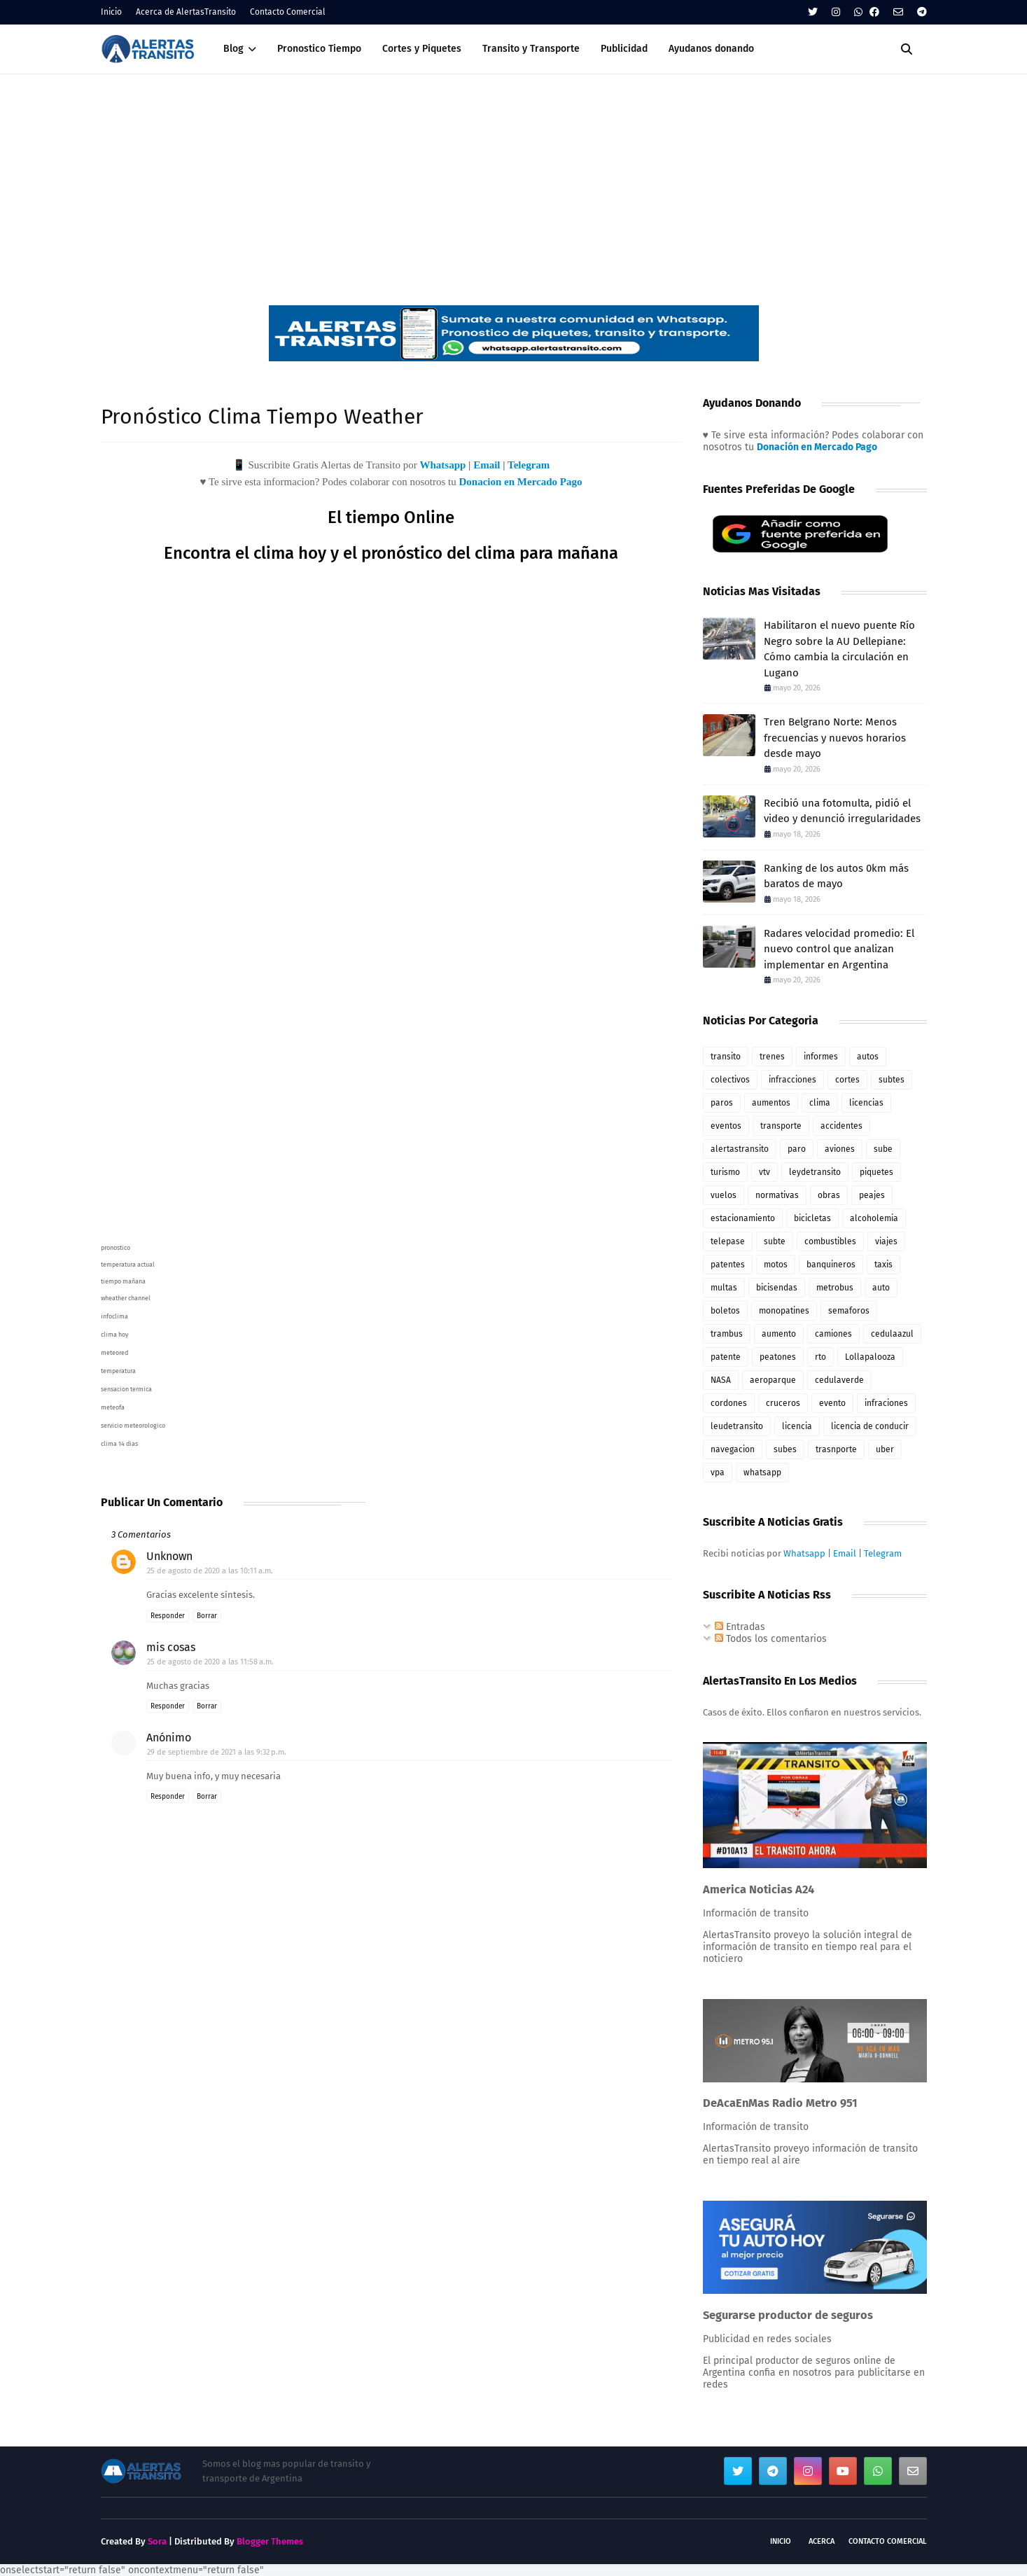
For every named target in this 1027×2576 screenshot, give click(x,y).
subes (785, 1449)
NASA (721, 1380)
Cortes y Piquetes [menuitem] (421, 49)
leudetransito (737, 1426)
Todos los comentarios (771, 1639)
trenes (772, 1056)
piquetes (876, 1172)
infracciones (792, 1080)
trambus (727, 1334)
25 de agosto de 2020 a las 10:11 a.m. (210, 1570)
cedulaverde (839, 1380)
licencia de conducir (870, 1426)
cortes (847, 1080)
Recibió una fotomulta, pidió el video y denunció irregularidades (842, 811)
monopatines (784, 1311)
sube (883, 1149)
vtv (764, 1172)
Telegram (529, 465)
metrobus (834, 1288)
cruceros (783, 1403)
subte (774, 1241)
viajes (886, 1241)
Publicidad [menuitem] (624, 49)
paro (797, 1149)
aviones (840, 1149)
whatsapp (762, 1472)
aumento (779, 1334)
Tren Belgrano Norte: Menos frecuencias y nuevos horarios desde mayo (835, 738)
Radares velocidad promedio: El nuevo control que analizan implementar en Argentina (839, 949)
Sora (157, 2541)
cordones (729, 1403)
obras (829, 1195)
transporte (781, 1126)
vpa (718, 1472)
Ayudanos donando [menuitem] (711, 49)
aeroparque (773, 1380)
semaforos (848, 1311)
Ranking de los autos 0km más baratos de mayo (836, 876)
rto (820, 1357)
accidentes (841, 1126)
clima (819, 1103)
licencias (866, 1103)
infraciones (886, 1403)
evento (832, 1403)
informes (821, 1056)
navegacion (733, 1449)
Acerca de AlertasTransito (186, 12)
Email (486, 465)
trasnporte (836, 1449)
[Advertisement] (514, 179)
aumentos (771, 1103)
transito (726, 1056)
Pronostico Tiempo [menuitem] (319, 49)
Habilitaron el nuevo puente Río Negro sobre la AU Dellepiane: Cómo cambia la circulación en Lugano (839, 649)
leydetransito (815, 1172)
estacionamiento (743, 1218)
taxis (883, 1264)
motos (776, 1264)
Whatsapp (442, 465)
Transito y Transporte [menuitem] (531, 49)
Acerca (821, 2541)
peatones (778, 1357)
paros (722, 1103)
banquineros (830, 1264)
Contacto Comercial (288, 12)
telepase (728, 1241)
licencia (797, 1426)
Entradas (740, 1627)
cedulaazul (892, 1334)
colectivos (730, 1080)
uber (885, 1449)
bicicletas (812, 1218)
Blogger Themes (270, 2541)
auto (881, 1288)
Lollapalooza (870, 1357)
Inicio (111, 12)
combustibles (830, 1241)
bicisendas (776, 1288)
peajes (872, 1195)
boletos (725, 1311)
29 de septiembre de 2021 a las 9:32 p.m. (216, 1752)
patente (726, 1357)
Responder (168, 1616)
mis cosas (170, 1647)
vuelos (723, 1195)
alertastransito (740, 1149)
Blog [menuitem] (233, 49)
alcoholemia (874, 1218)
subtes (891, 1080)
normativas (777, 1195)
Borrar (207, 1616)
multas (724, 1288)
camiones (833, 1334)
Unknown (169, 1556)
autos (868, 1056)
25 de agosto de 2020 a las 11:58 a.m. (210, 1661)
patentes (728, 1264)
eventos (726, 1126)
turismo (725, 1172)
